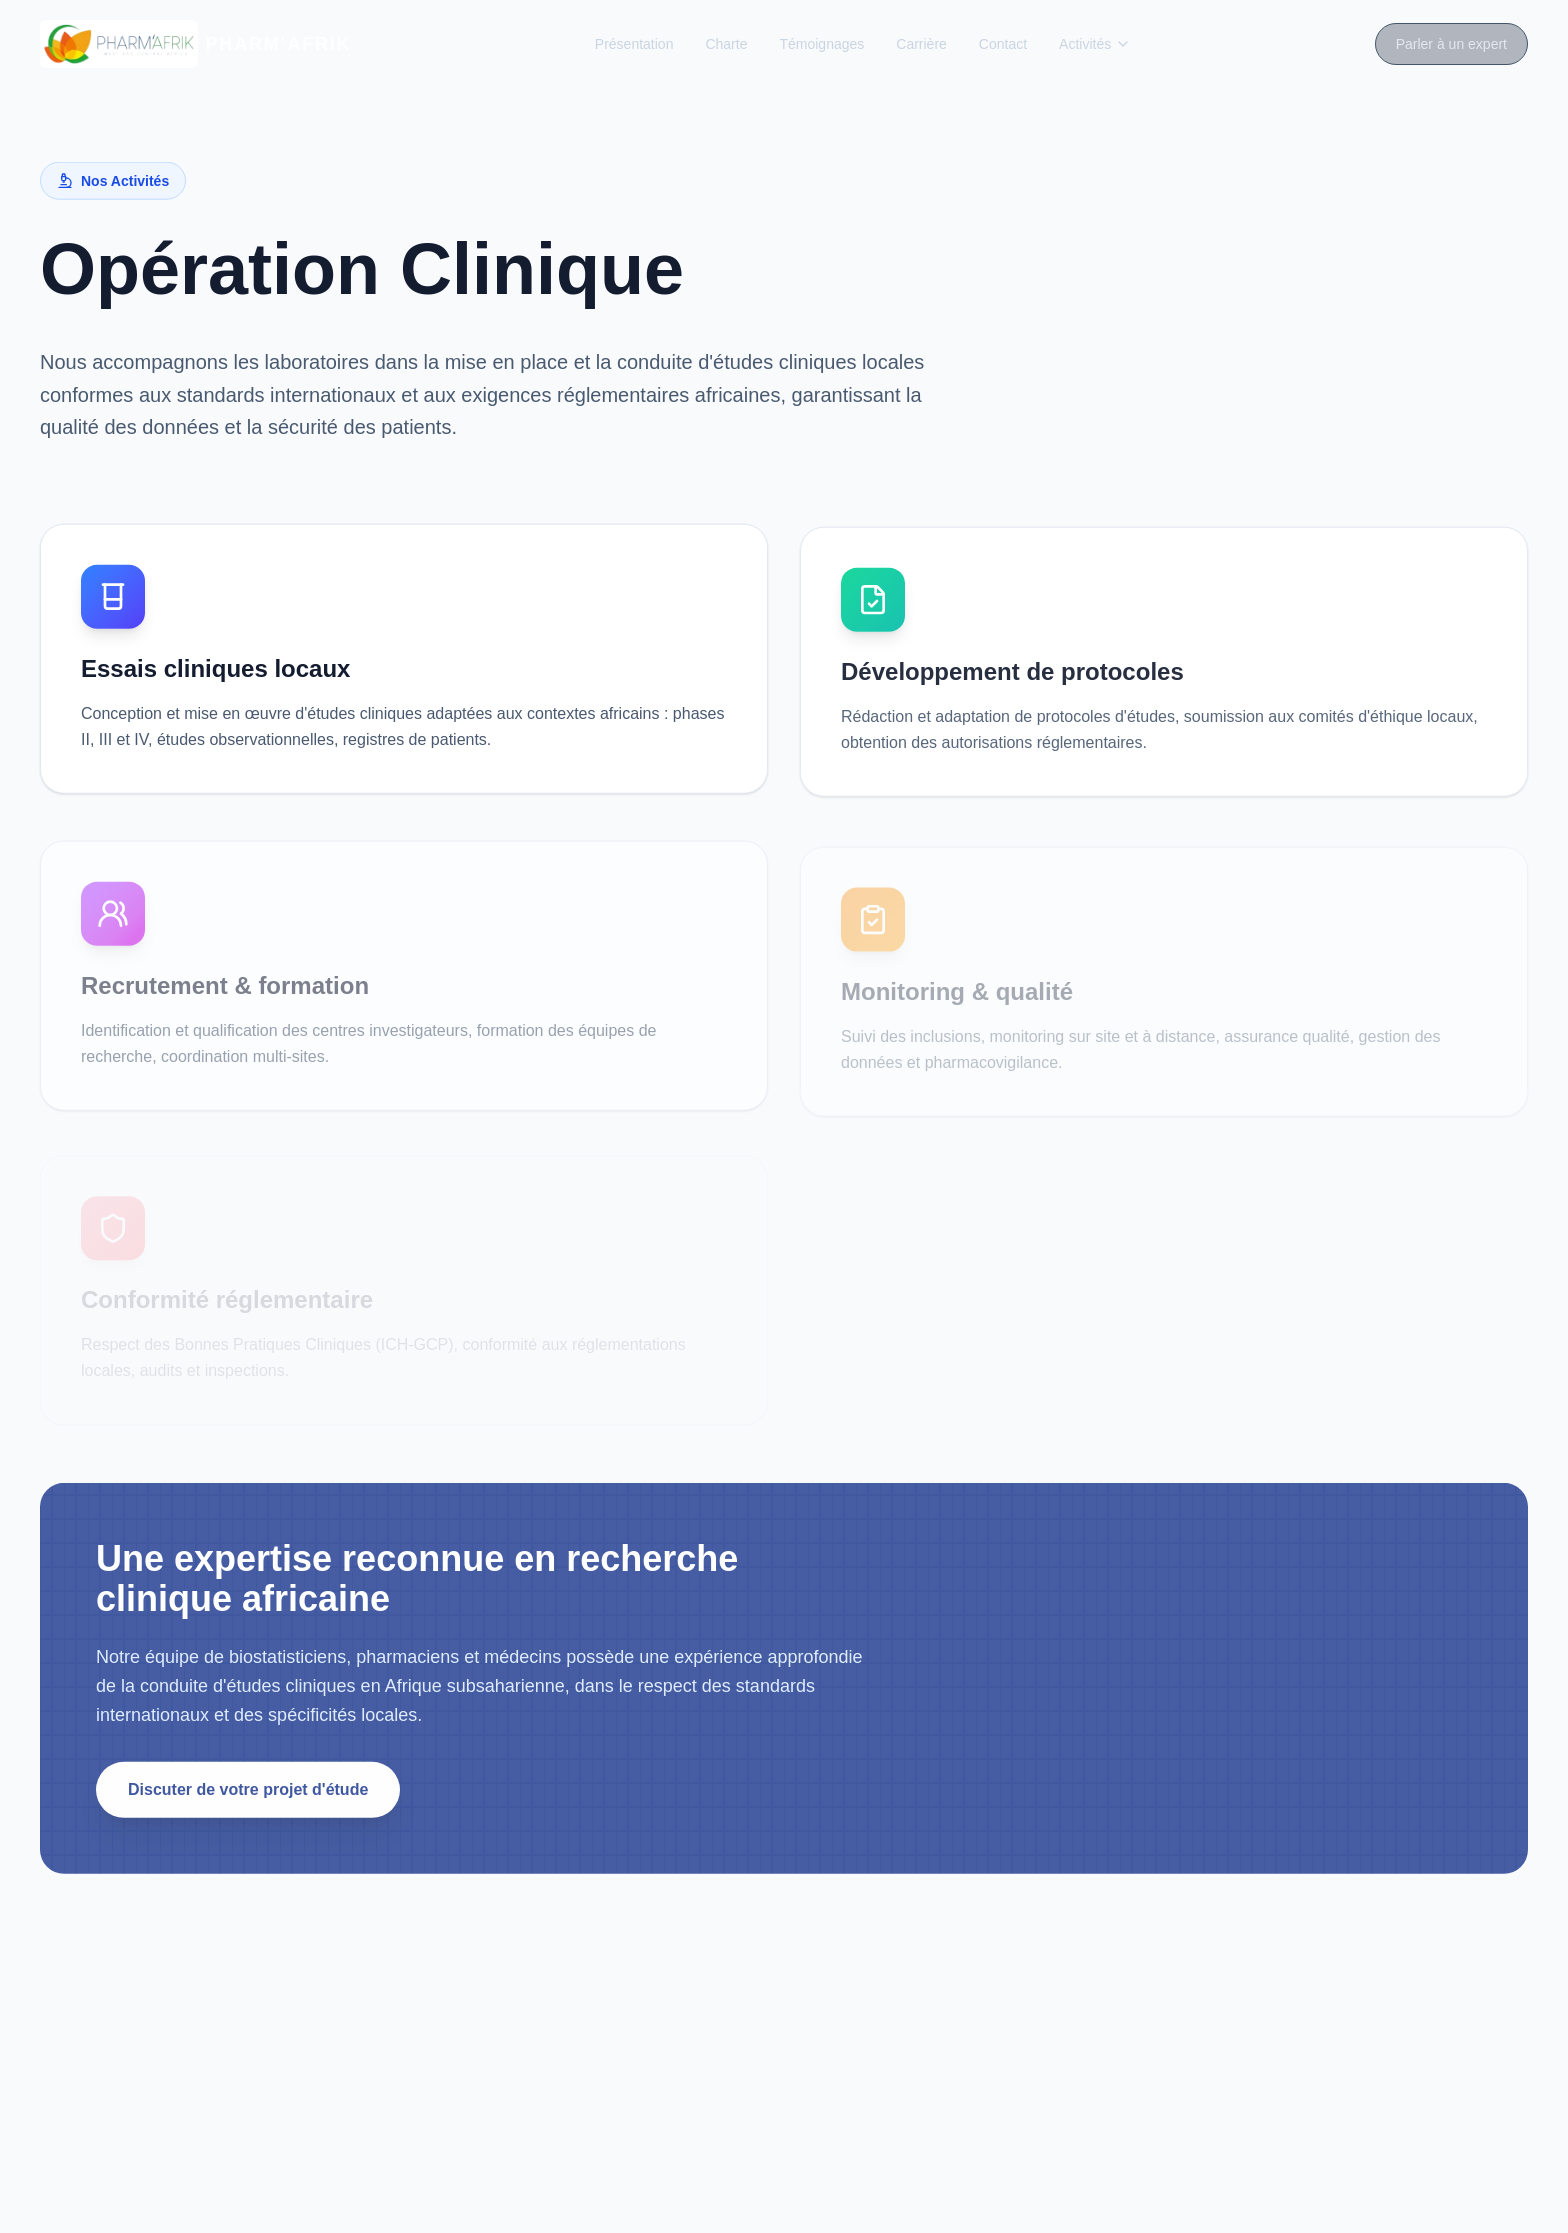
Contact (1003, 44)
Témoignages (821, 44)
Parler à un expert (1451, 44)
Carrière (921, 44)
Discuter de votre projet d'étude (248, 1793)
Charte (726, 44)
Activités (1095, 44)
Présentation (634, 44)
